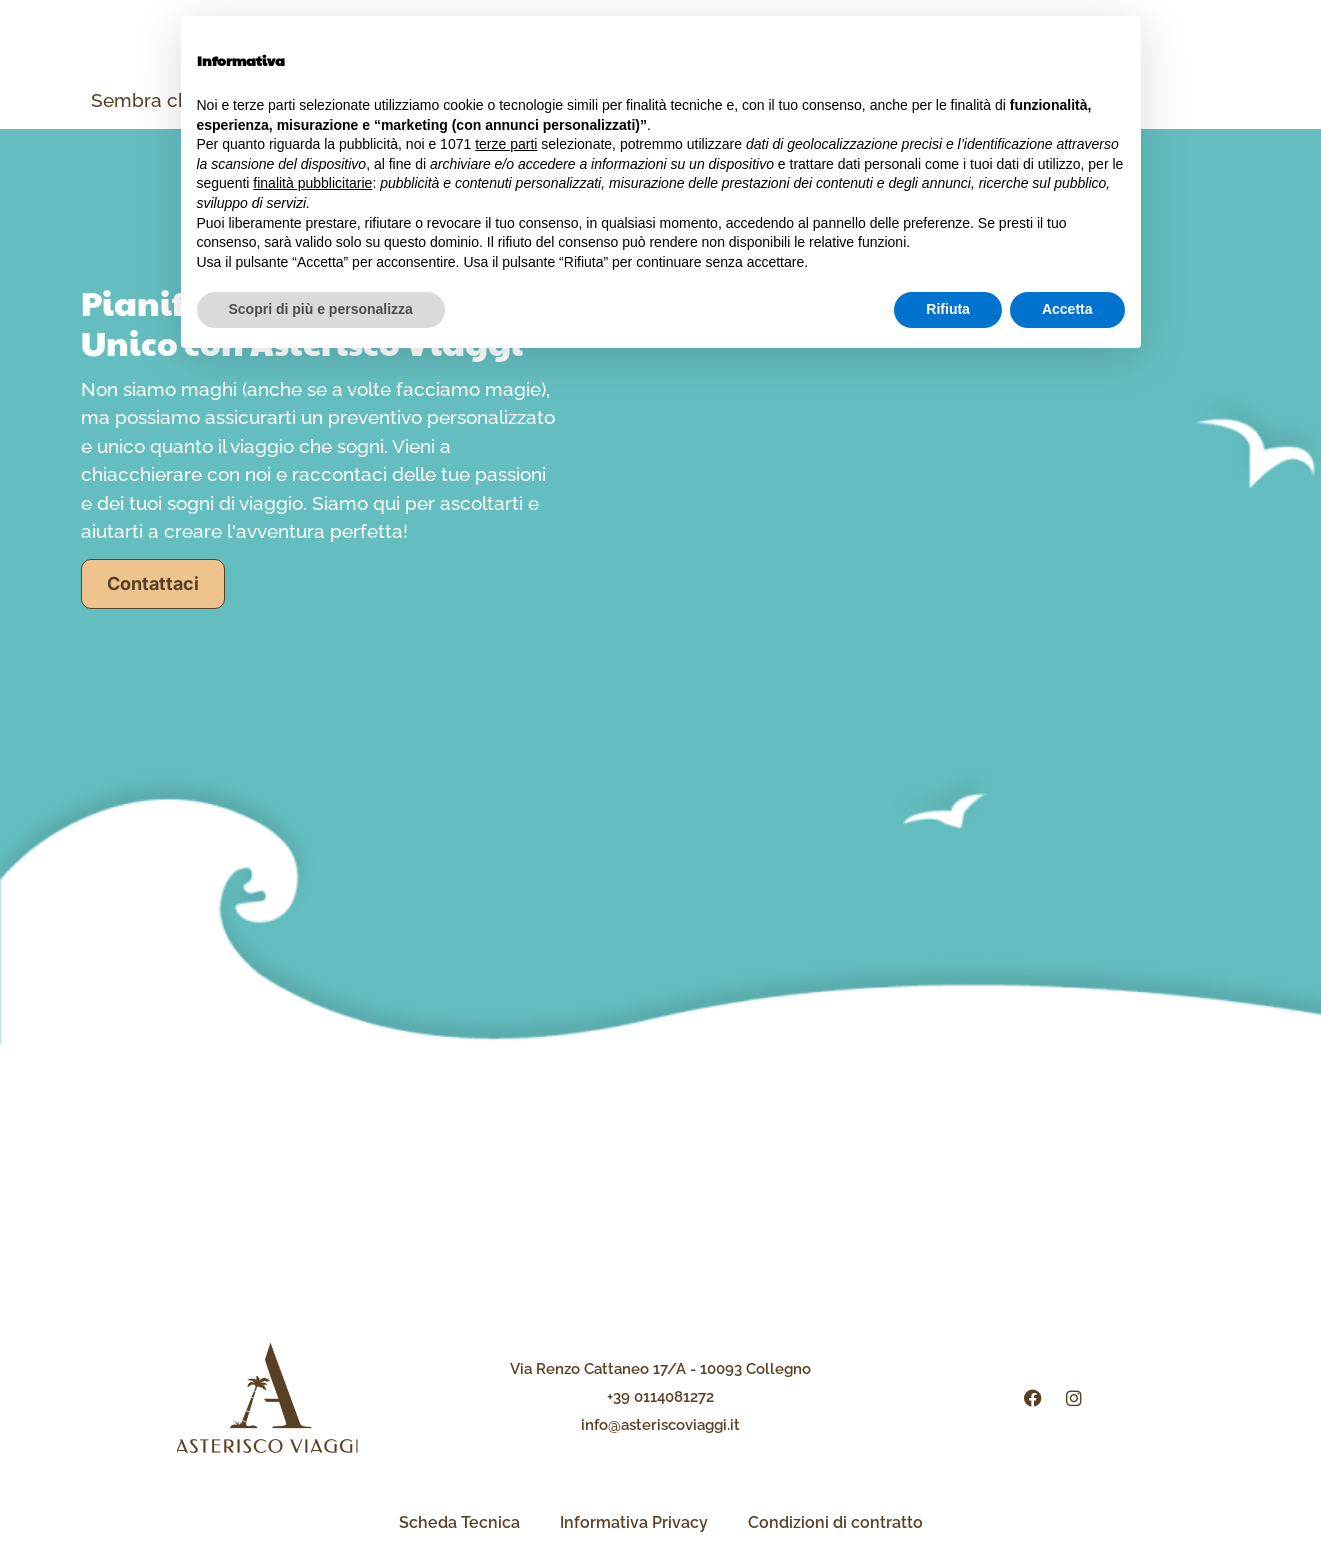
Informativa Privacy (634, 1522)
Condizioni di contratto (835, 1522)
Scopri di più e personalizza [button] (321, 309)
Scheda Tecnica (459, 1522)
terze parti (506, 144)
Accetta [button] (1067, 309)
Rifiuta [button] (948, 309)
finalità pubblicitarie (312, 183)
